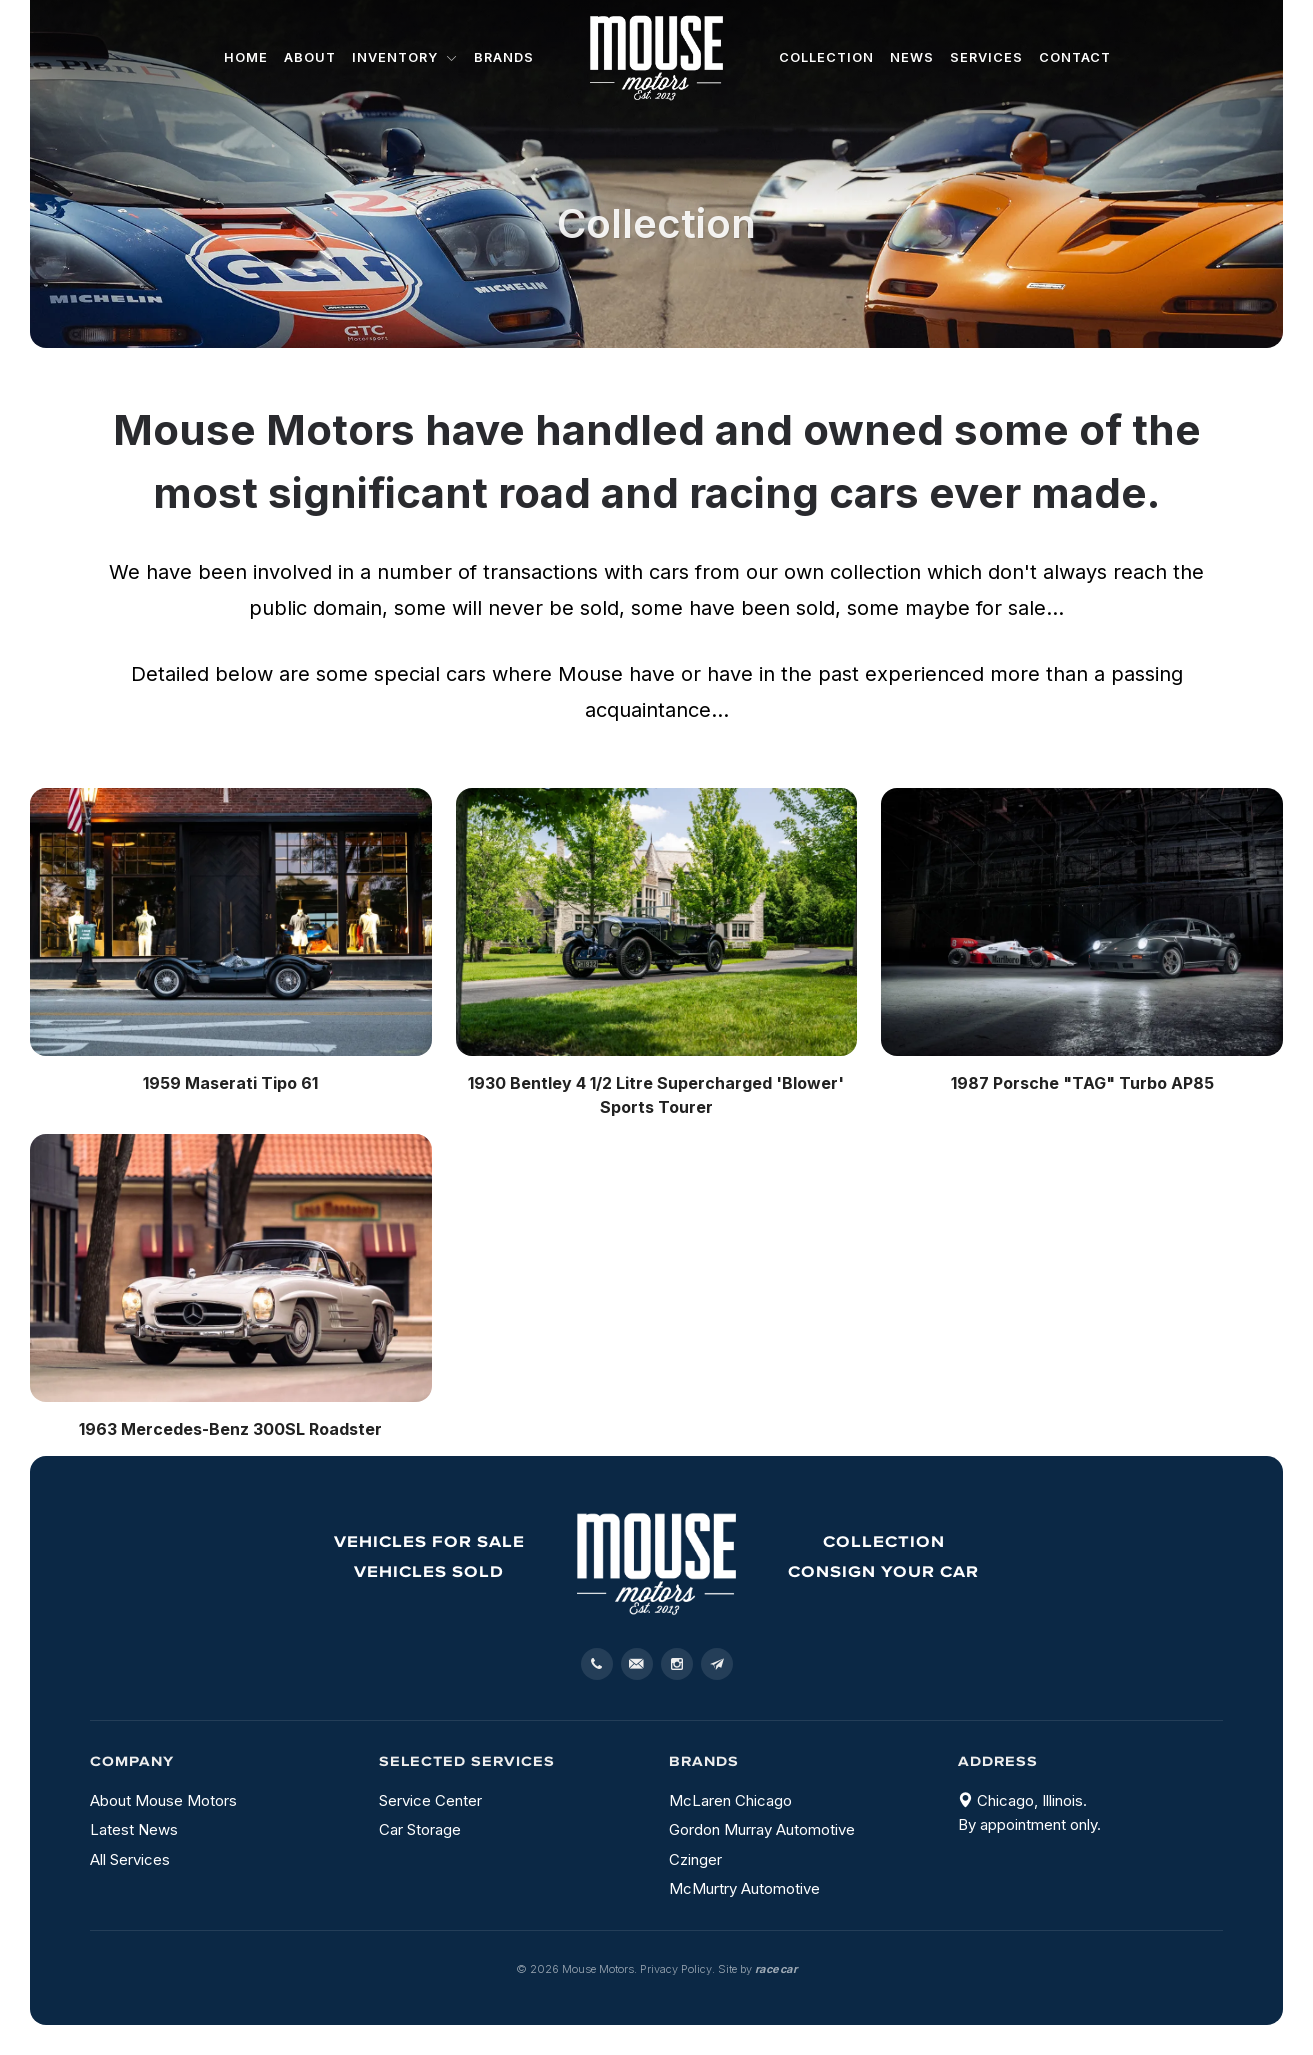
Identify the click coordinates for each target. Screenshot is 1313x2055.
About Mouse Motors (163, 1800)
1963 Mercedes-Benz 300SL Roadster (230, 1429)
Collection (826, 57)
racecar (776, 1969)
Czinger (695, 1859)
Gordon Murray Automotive (762, 1829)
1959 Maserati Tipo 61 (230, 1083)
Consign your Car (883, 1571)
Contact (1075, 57)
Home (246, 57)
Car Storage (420, 1829)
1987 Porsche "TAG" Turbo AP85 (1082, 1083)
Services (986, 57)
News (912, 57)
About (310, 57)
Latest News (134, 1829)
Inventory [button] (405, 57)
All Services (130, 1859)
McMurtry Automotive (744, 1888)
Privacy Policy (676, 1969)
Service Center (430, 1800)
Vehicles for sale (429, 1541)
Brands (504, 57)
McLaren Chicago (730, 1800)
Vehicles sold (429, 1571)
